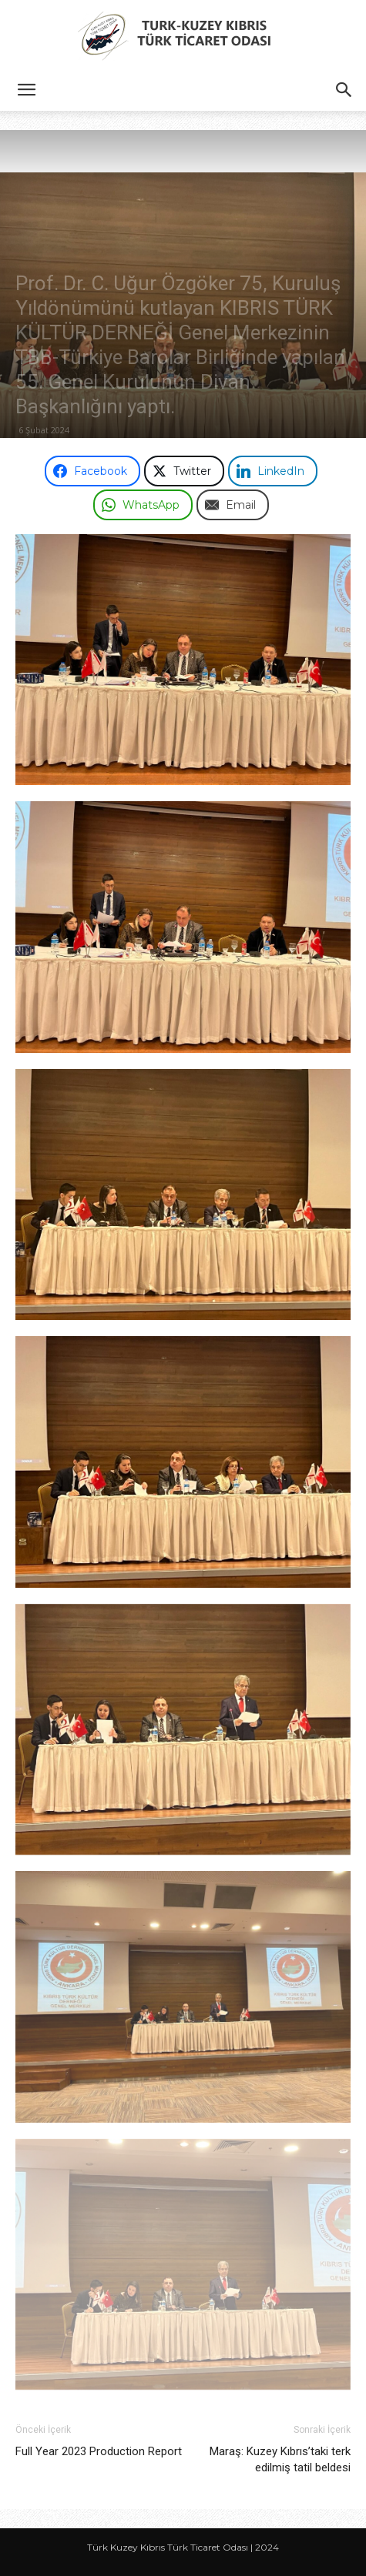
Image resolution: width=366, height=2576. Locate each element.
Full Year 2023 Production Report (98, 2451)
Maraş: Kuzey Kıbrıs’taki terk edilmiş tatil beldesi (280, 2459)
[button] (26, 90)
